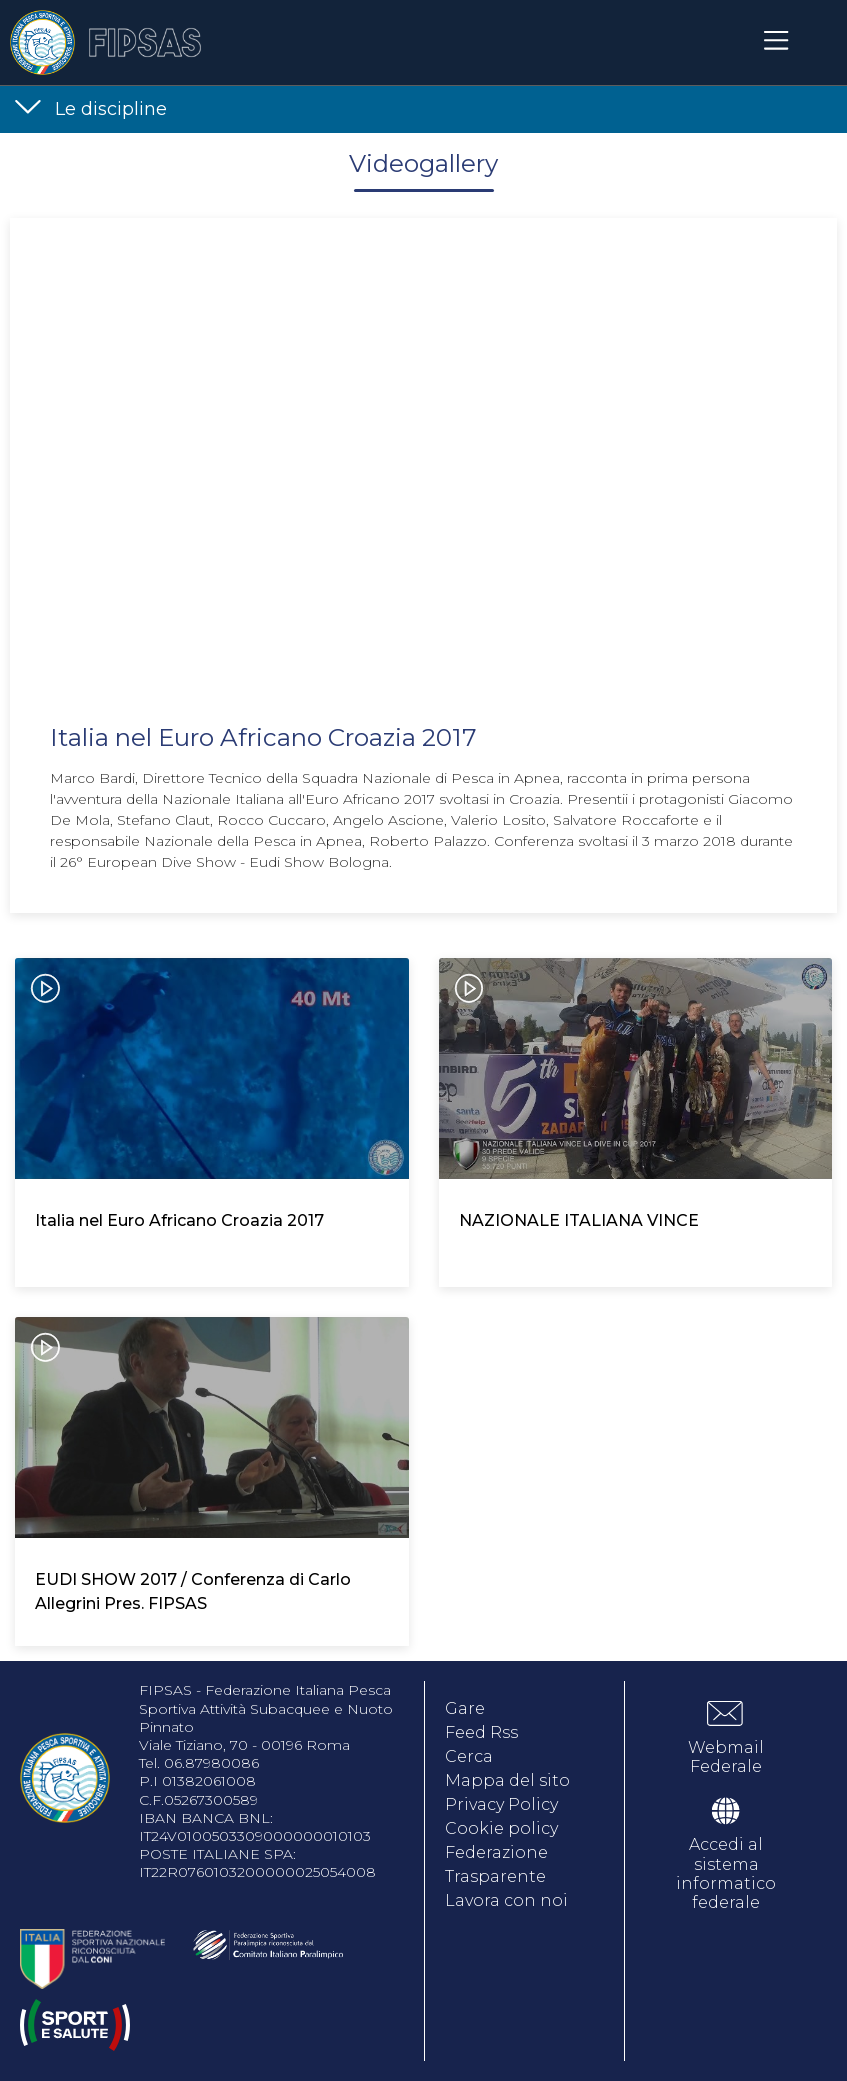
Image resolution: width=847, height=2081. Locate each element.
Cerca (469, 1756)
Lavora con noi (506, 1900)
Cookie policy (501, 1828)
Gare (465, 1708)
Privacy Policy (501, 1804)
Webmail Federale (726, 1757)
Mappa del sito (507, 1780)
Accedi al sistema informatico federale (726, 1873)
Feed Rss (481, 1732)
